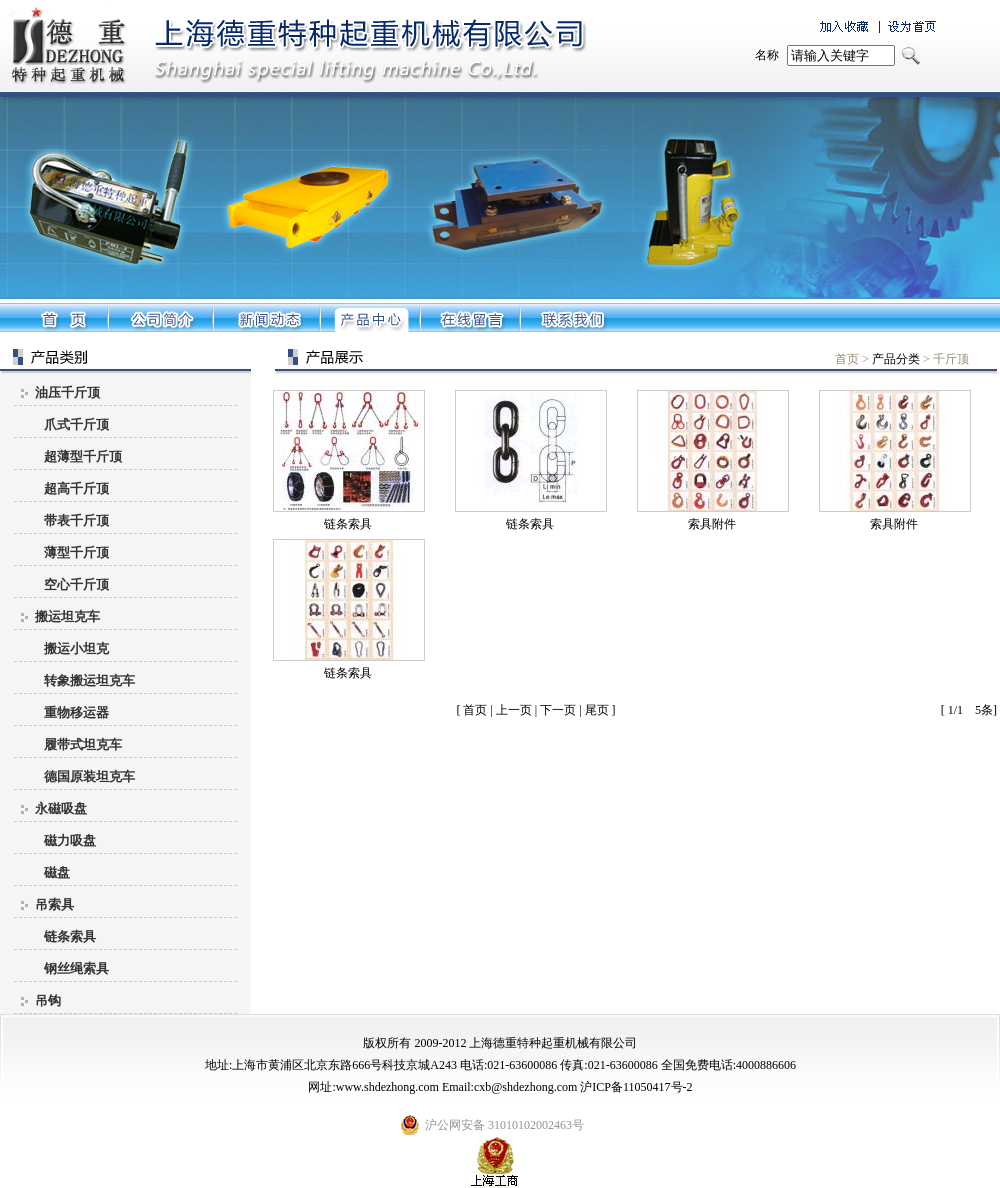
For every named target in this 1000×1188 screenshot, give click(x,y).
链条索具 (348, 524)
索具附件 (712, 524)
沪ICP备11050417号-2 (636, 1087)
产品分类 (896, 359)
